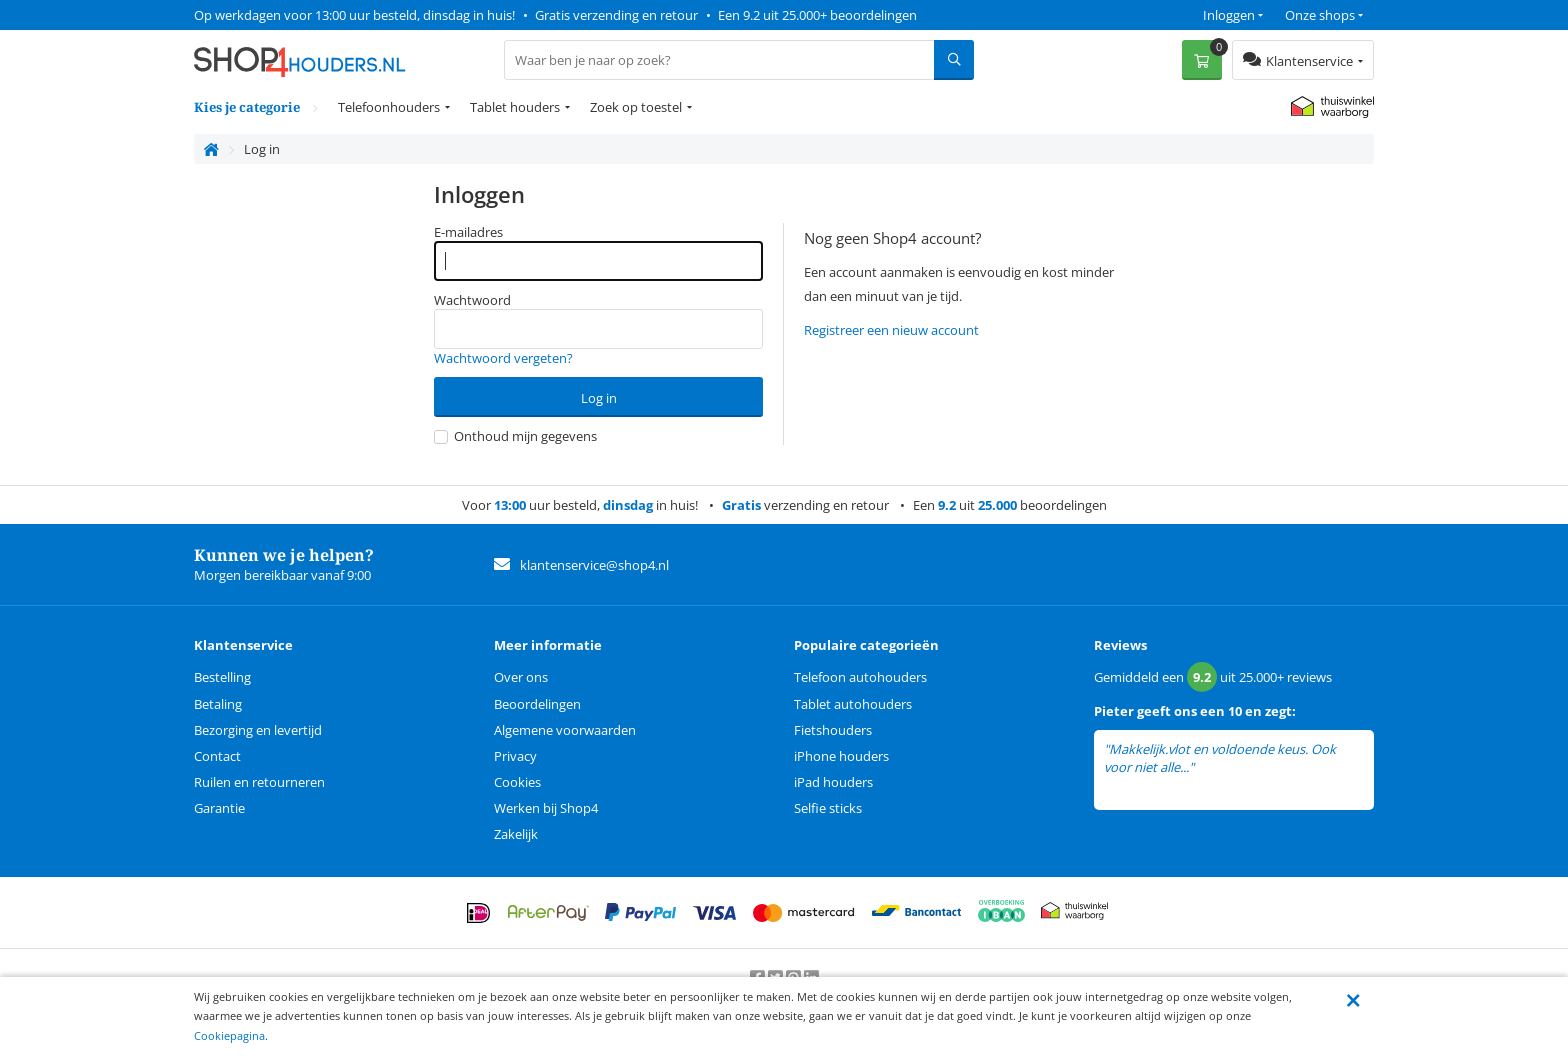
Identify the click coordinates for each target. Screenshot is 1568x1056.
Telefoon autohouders (860, 677)
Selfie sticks (828, 808)
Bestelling (222, 677)
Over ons (521, 677)
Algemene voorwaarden (565, 730)
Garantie (219, 808)
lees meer (1225, 767)
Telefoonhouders (389, 107)
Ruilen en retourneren (259, 782)
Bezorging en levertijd (258, 730)
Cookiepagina (229, 1035)
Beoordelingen (537, 704)
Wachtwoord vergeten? (503, 358)
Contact (217, 756)
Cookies (517, 782)
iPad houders (833, 782)
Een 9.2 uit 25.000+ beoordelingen (817, 15)
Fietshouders (833, 730)
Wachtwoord (472, 300)
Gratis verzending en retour (616, 15)
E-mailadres (468, 232)
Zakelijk (516, 834)
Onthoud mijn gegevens (515, 436)
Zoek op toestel (636, 107)
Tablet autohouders (853, 704)
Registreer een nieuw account (891, 330)
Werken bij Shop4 (546, 808)
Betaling (218, 704)
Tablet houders (515, 107)
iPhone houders (841, 756)
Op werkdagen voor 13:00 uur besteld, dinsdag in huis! (354, 15)
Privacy (515, 756)
